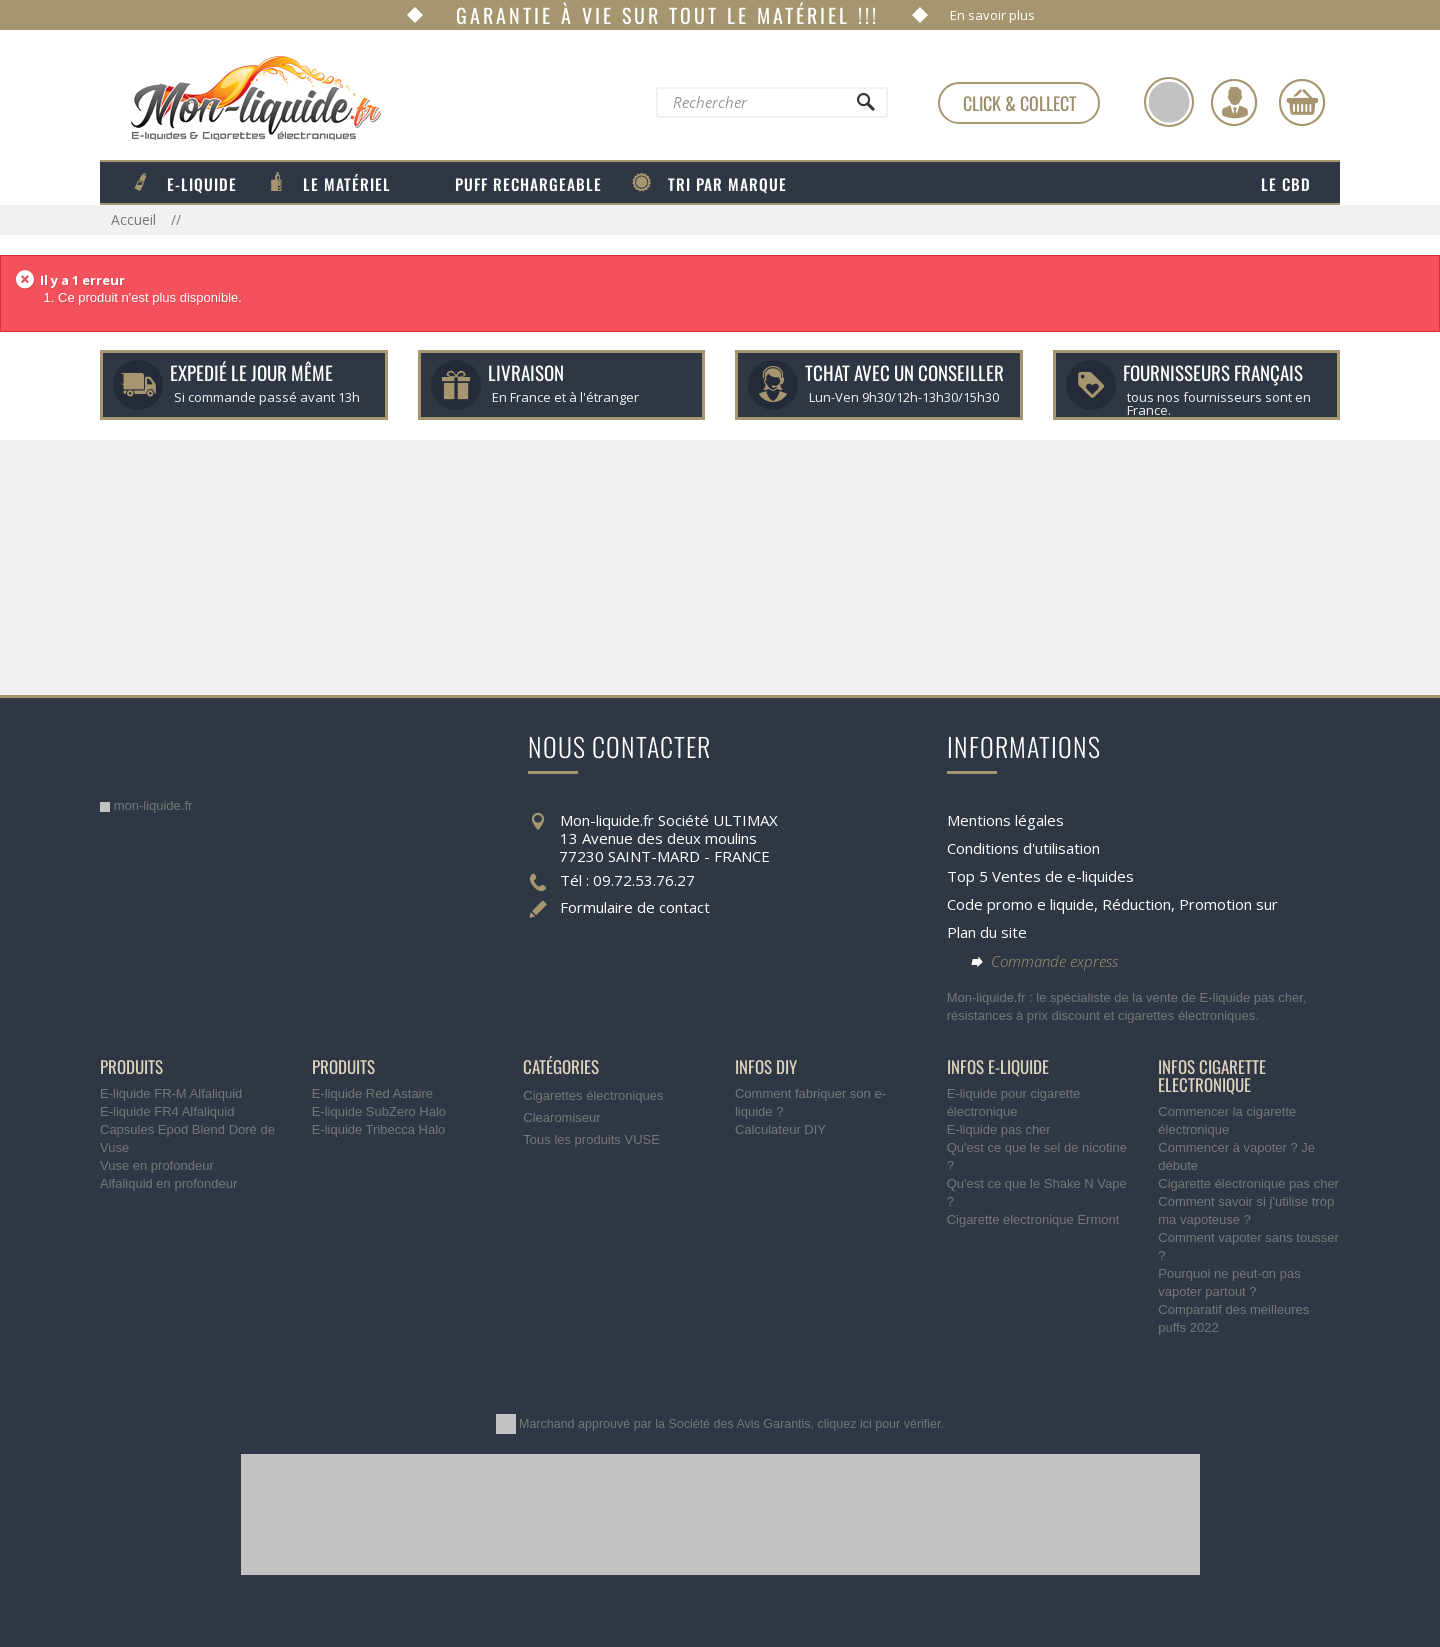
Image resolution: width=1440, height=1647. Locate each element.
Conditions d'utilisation (1023, 848)
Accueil (135, 219)
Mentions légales (1005, 820)
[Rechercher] (865, 107)
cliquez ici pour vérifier (879, 1424)
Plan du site (987, 932)
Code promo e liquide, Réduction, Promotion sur (1112, 904)
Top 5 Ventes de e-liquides (1040, 876)
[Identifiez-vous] (1234, 102)
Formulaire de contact (635, 907)
